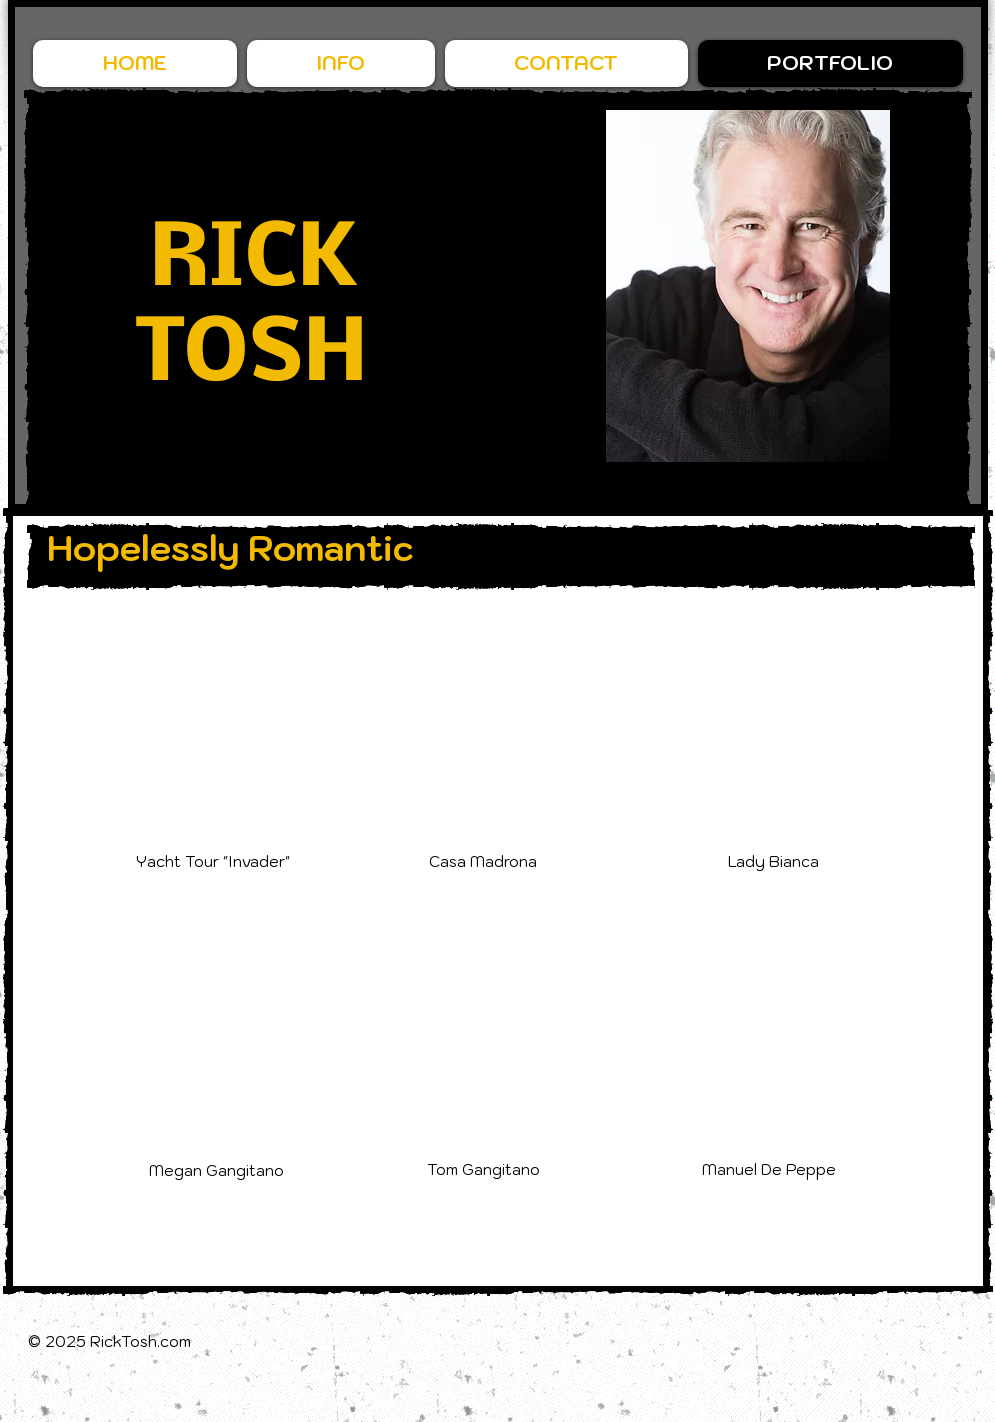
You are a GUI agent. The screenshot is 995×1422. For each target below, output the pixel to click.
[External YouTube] (223, 726)
